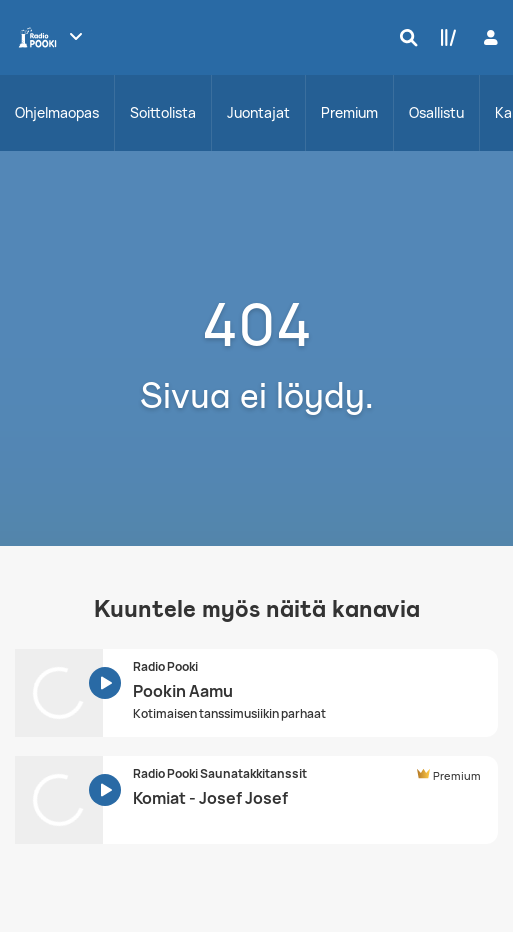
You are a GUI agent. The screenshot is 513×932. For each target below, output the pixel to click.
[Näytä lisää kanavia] (76, 36)
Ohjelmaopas (57, 112)
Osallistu (436, 112)
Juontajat (258, 112)
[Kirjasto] (444, 37)
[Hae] (404, 37)
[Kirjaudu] (488, 37)
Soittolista (163, 112)
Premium (349, 112)
